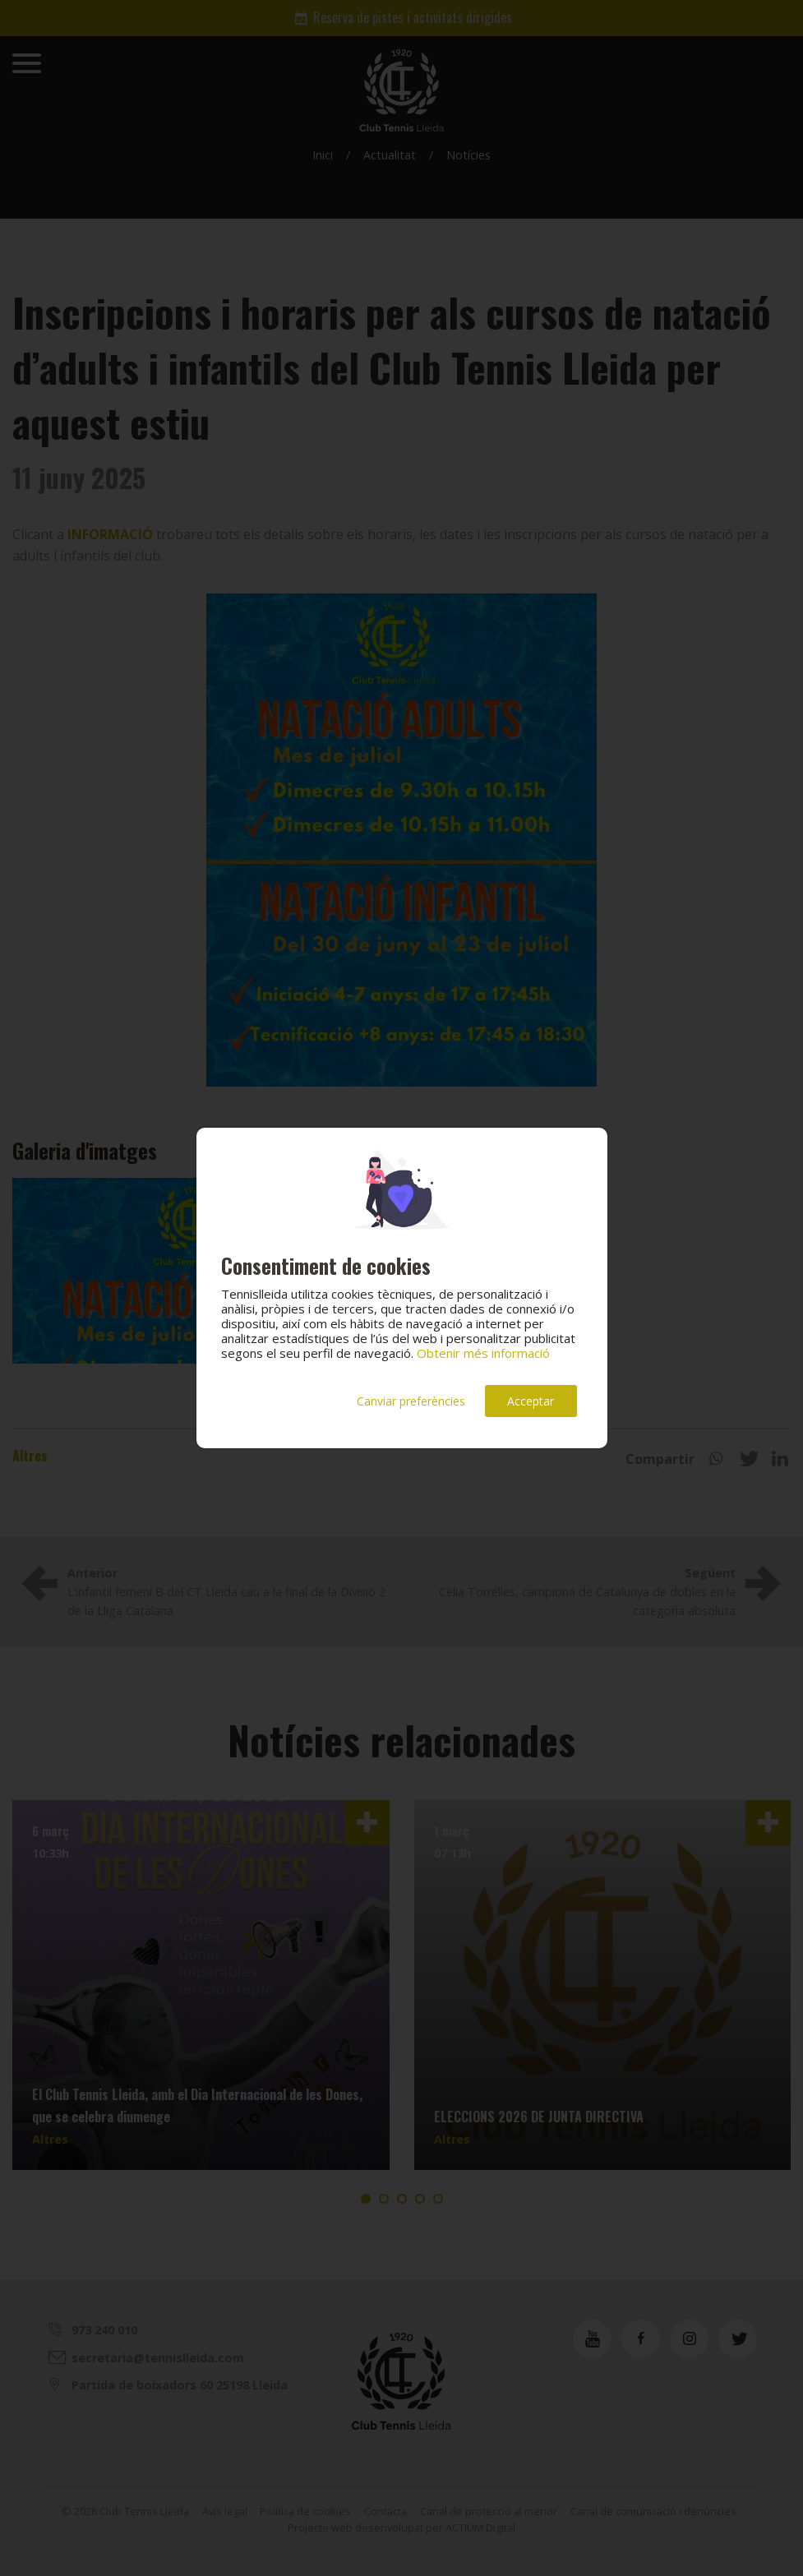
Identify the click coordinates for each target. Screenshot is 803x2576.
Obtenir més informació (483, 1353)
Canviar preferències (411, 1401)
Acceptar (530, 1401)
